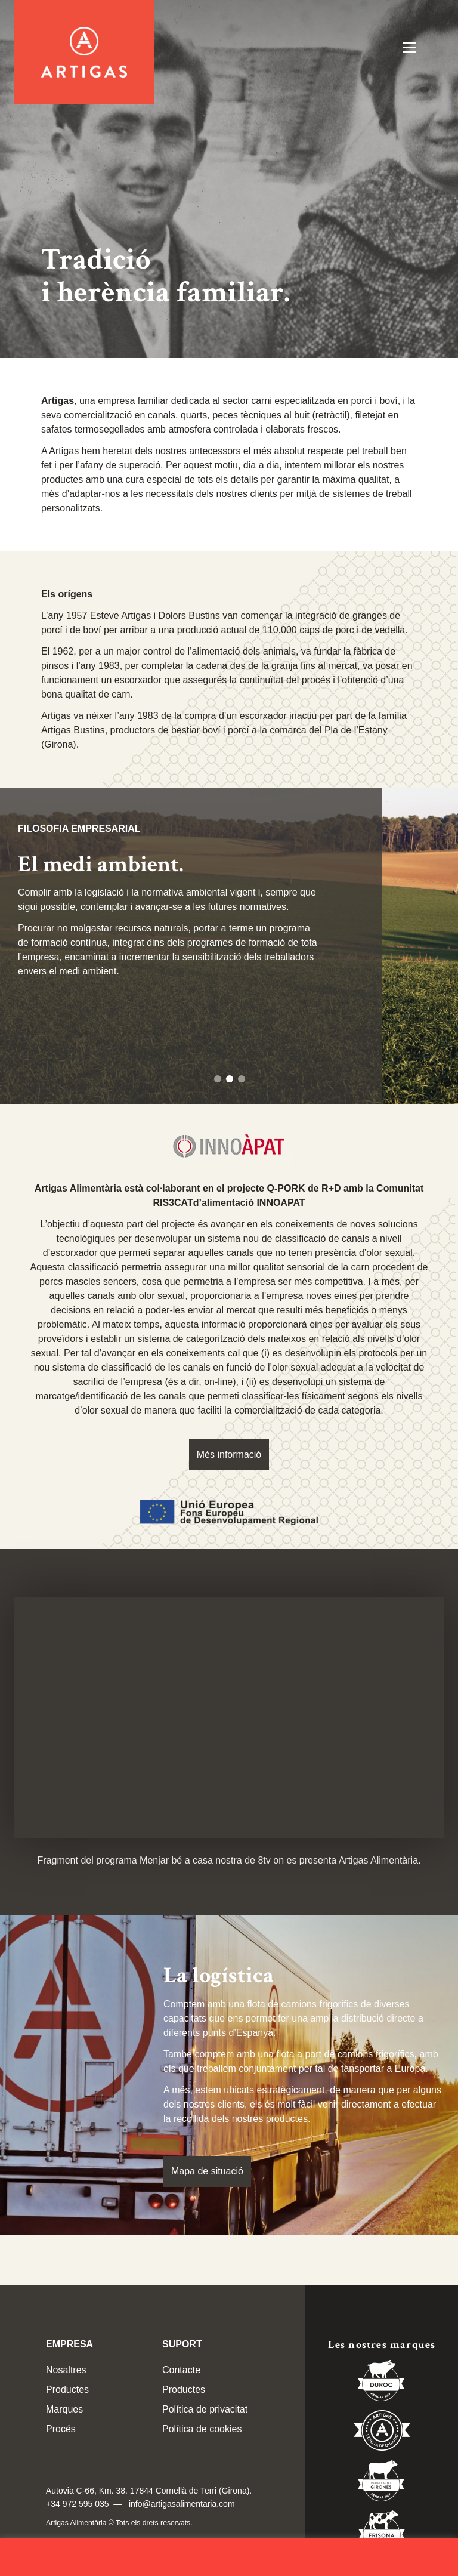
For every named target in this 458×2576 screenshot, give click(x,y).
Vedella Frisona (382, 2533)
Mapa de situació (207, 2171)
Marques (64, 2409)
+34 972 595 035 (77, 2504)
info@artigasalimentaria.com (182, 2504)
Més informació (229, 1454)
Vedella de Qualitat (382, 2432)
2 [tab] (229, 1078)
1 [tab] (217, 1078)
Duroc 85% (382, 2382)
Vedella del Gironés (382, 2483)
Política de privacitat (204, 2409)
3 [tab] (241, 1078)
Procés (61, 2429)
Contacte (181, 2370)
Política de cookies (202, 2429)
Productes (67, 2389)
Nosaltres (66, 2370)
